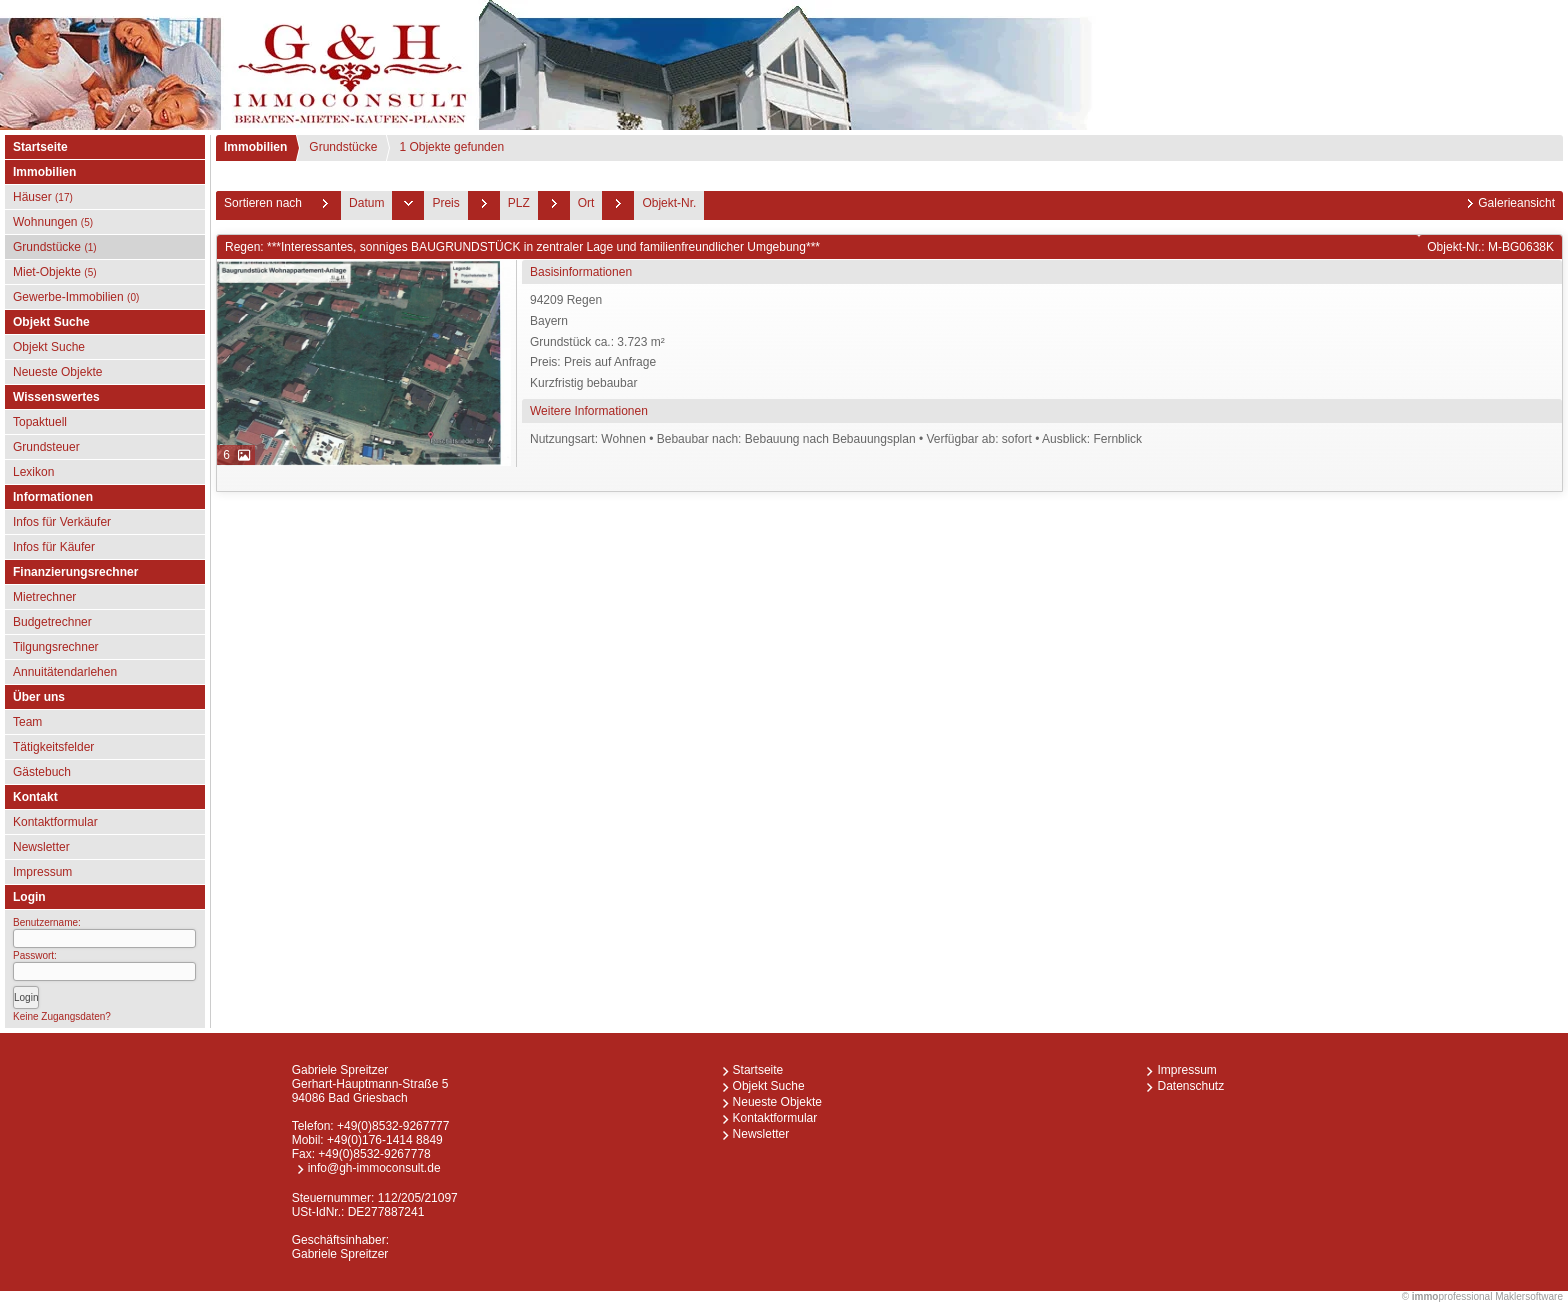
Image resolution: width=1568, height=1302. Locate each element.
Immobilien (255, 147)
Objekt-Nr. (669, 203)
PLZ (519, 203)
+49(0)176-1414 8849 (385, 1140)
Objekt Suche (49, 347)
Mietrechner (44, 597)
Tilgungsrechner (56, 647)
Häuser (43, 197)
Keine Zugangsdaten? (62, 1016)
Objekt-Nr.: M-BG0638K (1490, 247)
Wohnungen (53, 222)
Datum (366, 203)
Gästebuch (42, 772)
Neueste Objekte (57, 372)
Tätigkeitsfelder (53, 747)
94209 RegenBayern (1043, 343)
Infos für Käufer (54, 547)
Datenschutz (1190, 1086)
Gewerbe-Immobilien (76, 297)
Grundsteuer (46, 447)
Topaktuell (40, 422)
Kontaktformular (55, 822)
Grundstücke (55, 247)
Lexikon (33, 472)
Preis (445, 203)
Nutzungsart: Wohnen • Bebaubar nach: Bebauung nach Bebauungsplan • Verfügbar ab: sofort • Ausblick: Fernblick (836, 439)
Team (27, 722)
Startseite (40, 147)
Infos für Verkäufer (62, 522)
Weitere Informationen (589, 411)
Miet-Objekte (55, 272)
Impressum (42, 872)
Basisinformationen (581, 272)
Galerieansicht (1516, 203)
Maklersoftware (1529, 1296)
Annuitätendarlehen (65, 672)
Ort (586, 203)
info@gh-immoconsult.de (374, 1168)
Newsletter (41, 847)
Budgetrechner (52, 622)
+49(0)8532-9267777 (393, 1126)
